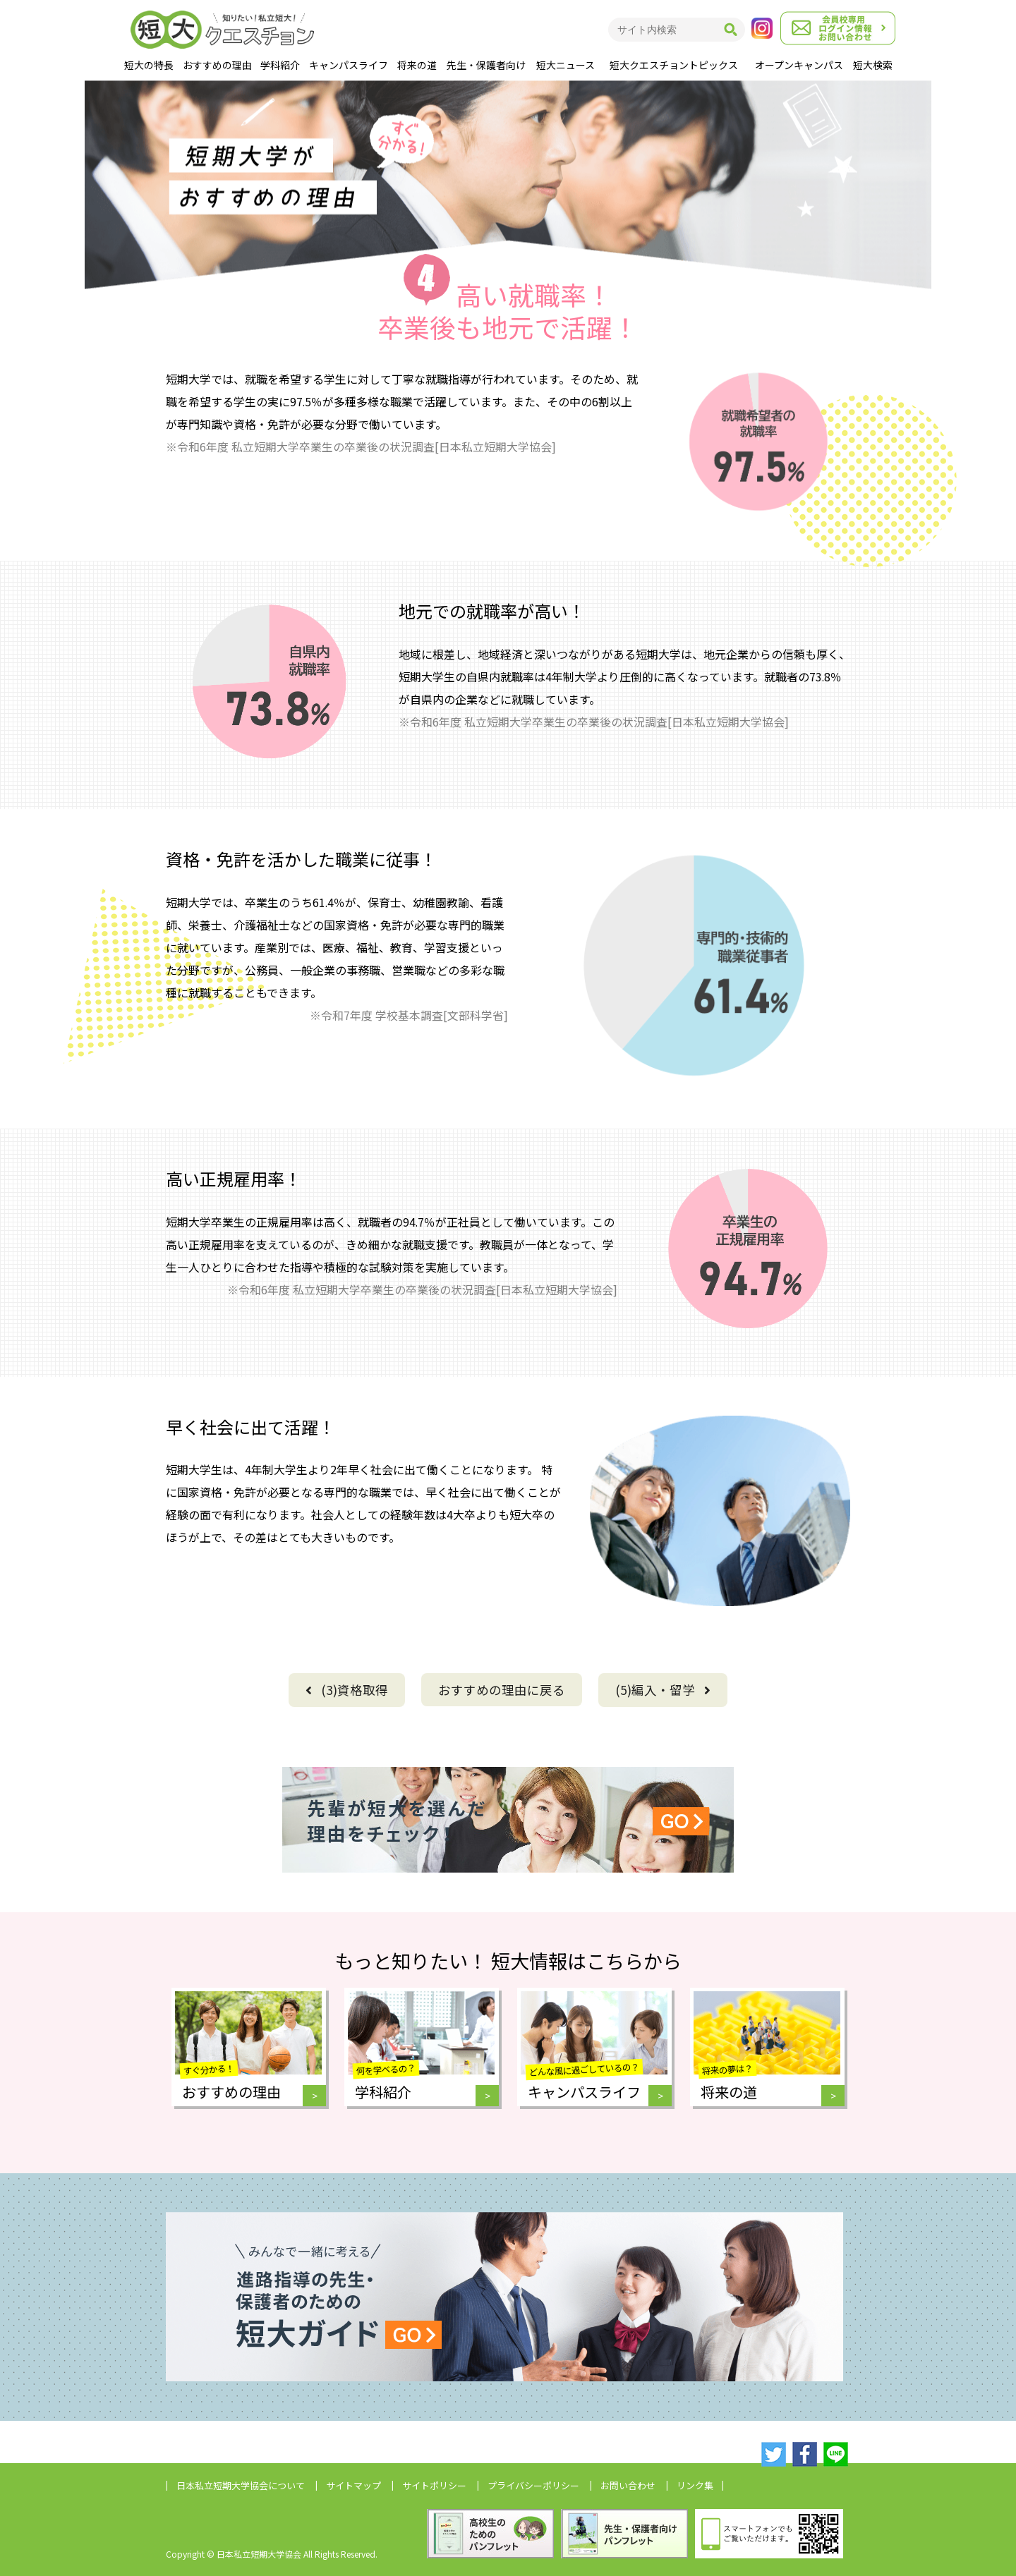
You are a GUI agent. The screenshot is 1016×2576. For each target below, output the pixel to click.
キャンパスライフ (348, 65)
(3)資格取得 (347, 1690)
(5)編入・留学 (662, 1690)
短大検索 (873, 65)
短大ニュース (565, 65)
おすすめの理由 (217, 65)
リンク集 (695, 2485)
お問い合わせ (627, 2485)
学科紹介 (280, 65)
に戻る (501, 1690)
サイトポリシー (434, 2485)
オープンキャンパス (799, 65)
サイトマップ (353, 2485)
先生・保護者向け (486, 65)
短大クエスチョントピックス (674, 65)
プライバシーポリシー (533, 2485)
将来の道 (417, 65)
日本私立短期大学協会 (240, 2485)
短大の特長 (149, 65)
